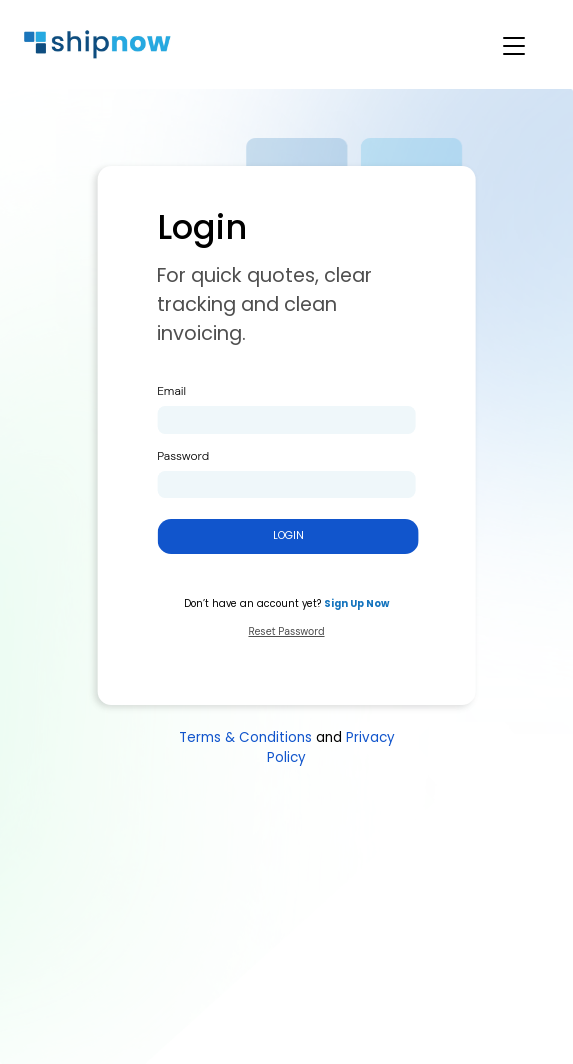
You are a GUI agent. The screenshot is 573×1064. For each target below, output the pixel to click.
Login (288, 535)
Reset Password (286, 631)
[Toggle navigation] (502, 45)
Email (171, 391)
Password (183, 456)
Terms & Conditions (245, 737)
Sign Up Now (356, 603)
